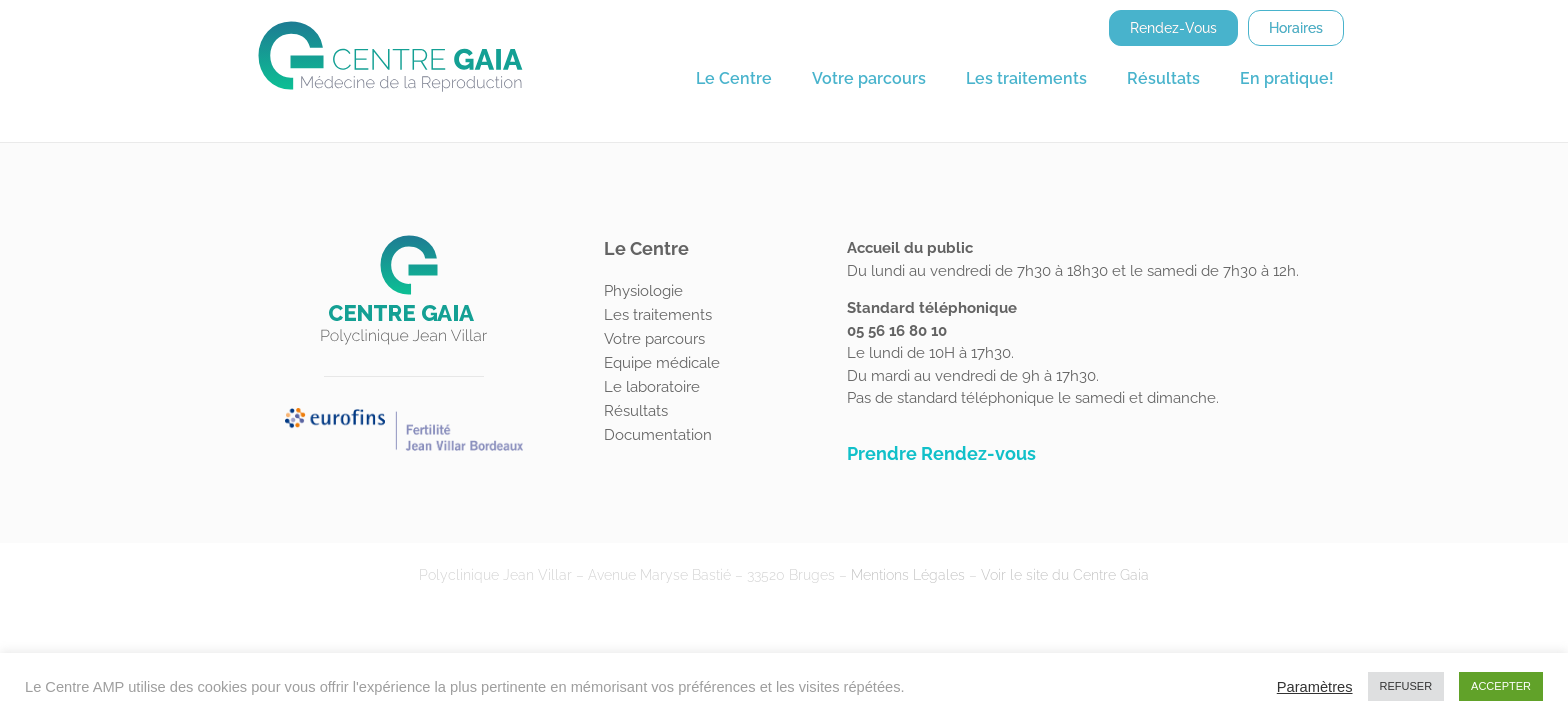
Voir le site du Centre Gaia (1065, 575)
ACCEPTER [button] (1501, 686)
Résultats (1163, 78)
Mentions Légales (908, 575)
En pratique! (1287, 78)
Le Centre (734, 78)
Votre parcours (869, 78)
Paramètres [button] (1315, 687)
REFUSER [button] (1406, 686)
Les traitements (1026, 78)
